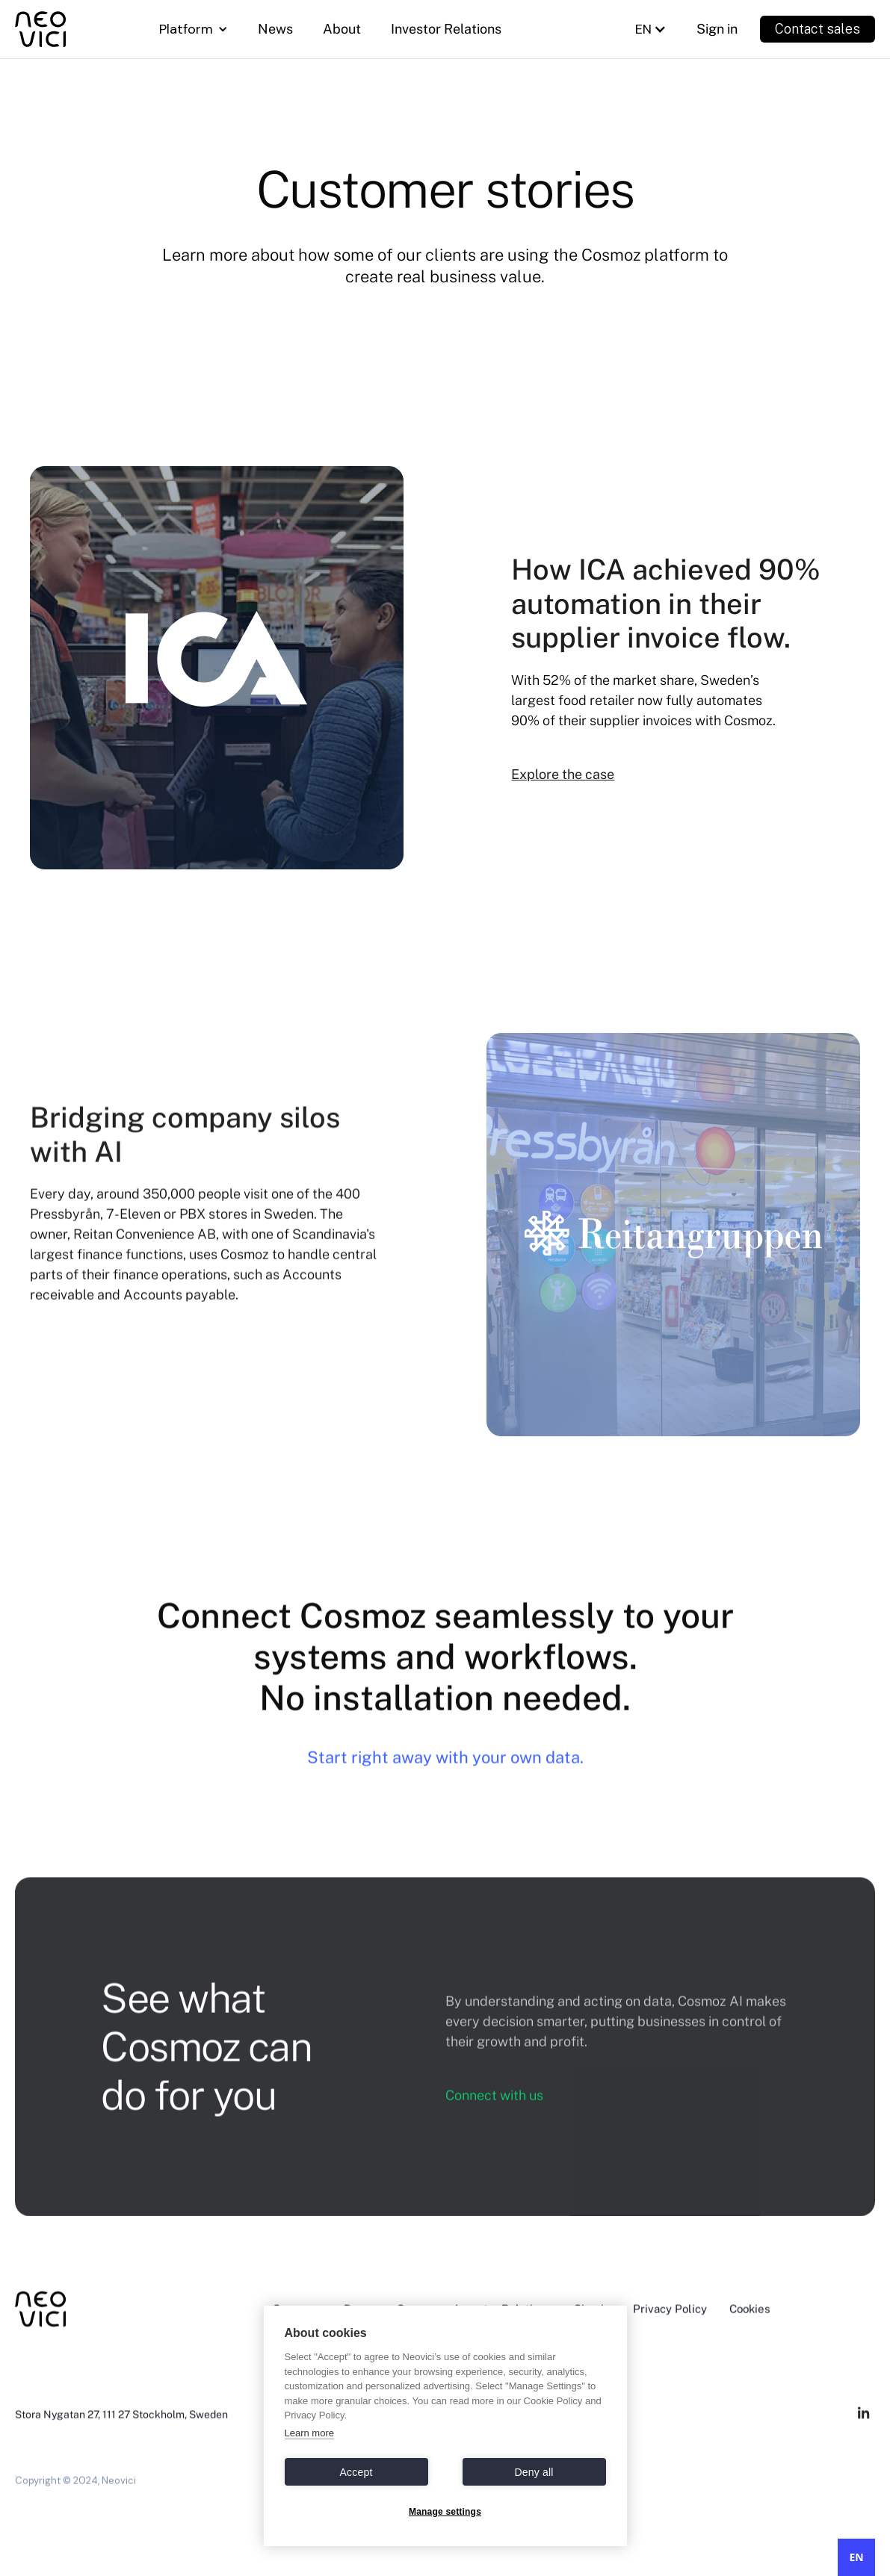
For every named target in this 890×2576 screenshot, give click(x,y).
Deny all (533, 2472)
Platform (186, 29)
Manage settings (445, 2512)
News (275, 29)
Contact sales (817, 29)
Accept (356, 2472)
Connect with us (494, 2115)
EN (856, 2557)
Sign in (717, 29)
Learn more (309, 2433)
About (342, 29)
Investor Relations (446, 29)
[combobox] (856, 2557)
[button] (193, 29)
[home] (64, 29)
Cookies (749, 2329)
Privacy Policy (670, 2329)
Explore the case (562, 774)
